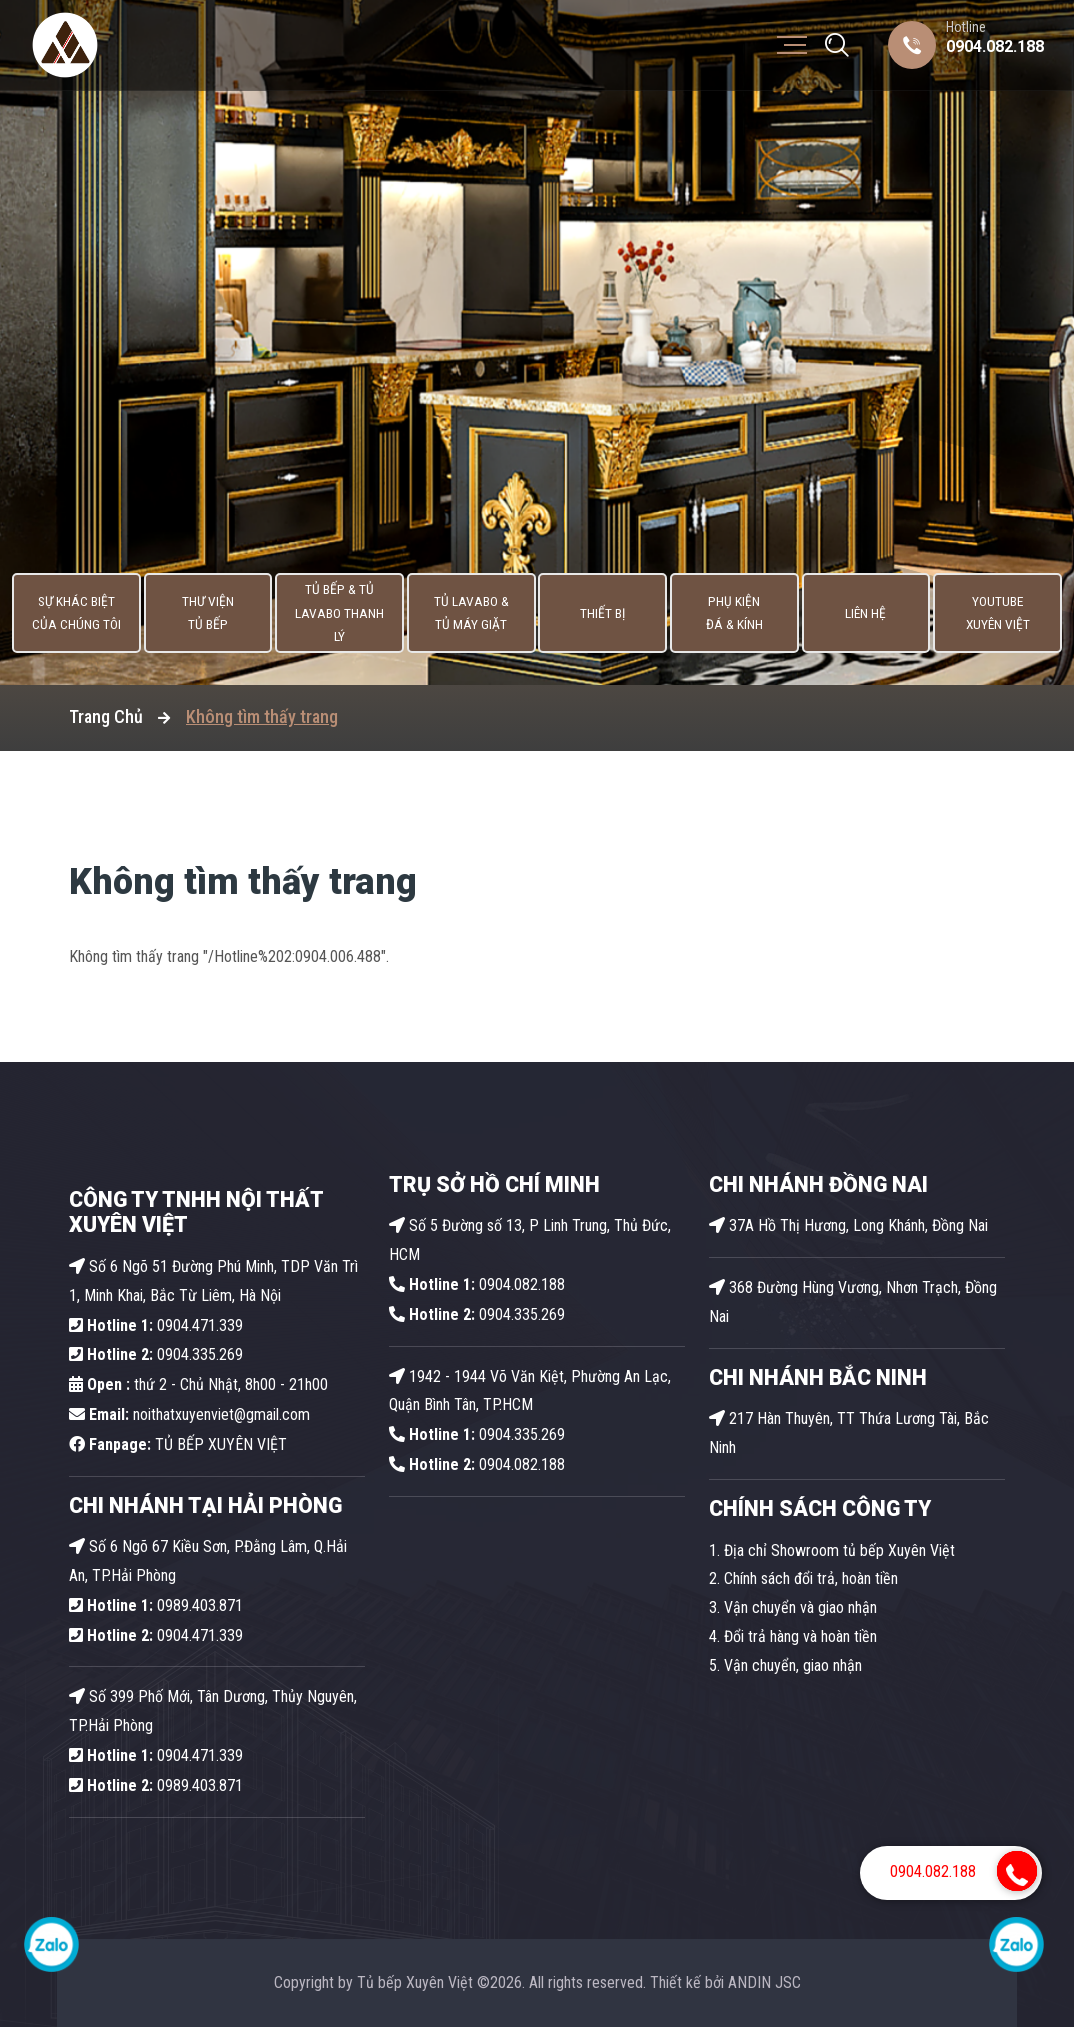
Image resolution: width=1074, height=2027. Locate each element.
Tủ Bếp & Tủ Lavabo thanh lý (334, 615)
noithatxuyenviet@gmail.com (189, 1414)
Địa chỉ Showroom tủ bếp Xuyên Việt (839, 1550)
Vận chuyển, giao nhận (793, 1665)
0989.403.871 (156, 1605)
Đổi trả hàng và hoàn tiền (800, 1636)
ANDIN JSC (764, 1982)
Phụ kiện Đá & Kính (739, 614)
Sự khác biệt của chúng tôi (65, 614)
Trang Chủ (106, 716)
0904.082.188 (995, 46)
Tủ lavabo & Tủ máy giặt (469, 614)
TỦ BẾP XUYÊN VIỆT (178, 1444)
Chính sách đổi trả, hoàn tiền (811, 1578)
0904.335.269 (200, 1354)
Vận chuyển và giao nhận (800, 1607)
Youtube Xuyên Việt (1010, 614)
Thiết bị (605, 615)
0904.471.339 (156, 1325)
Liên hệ (875, 615)
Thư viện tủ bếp (199, 614)
